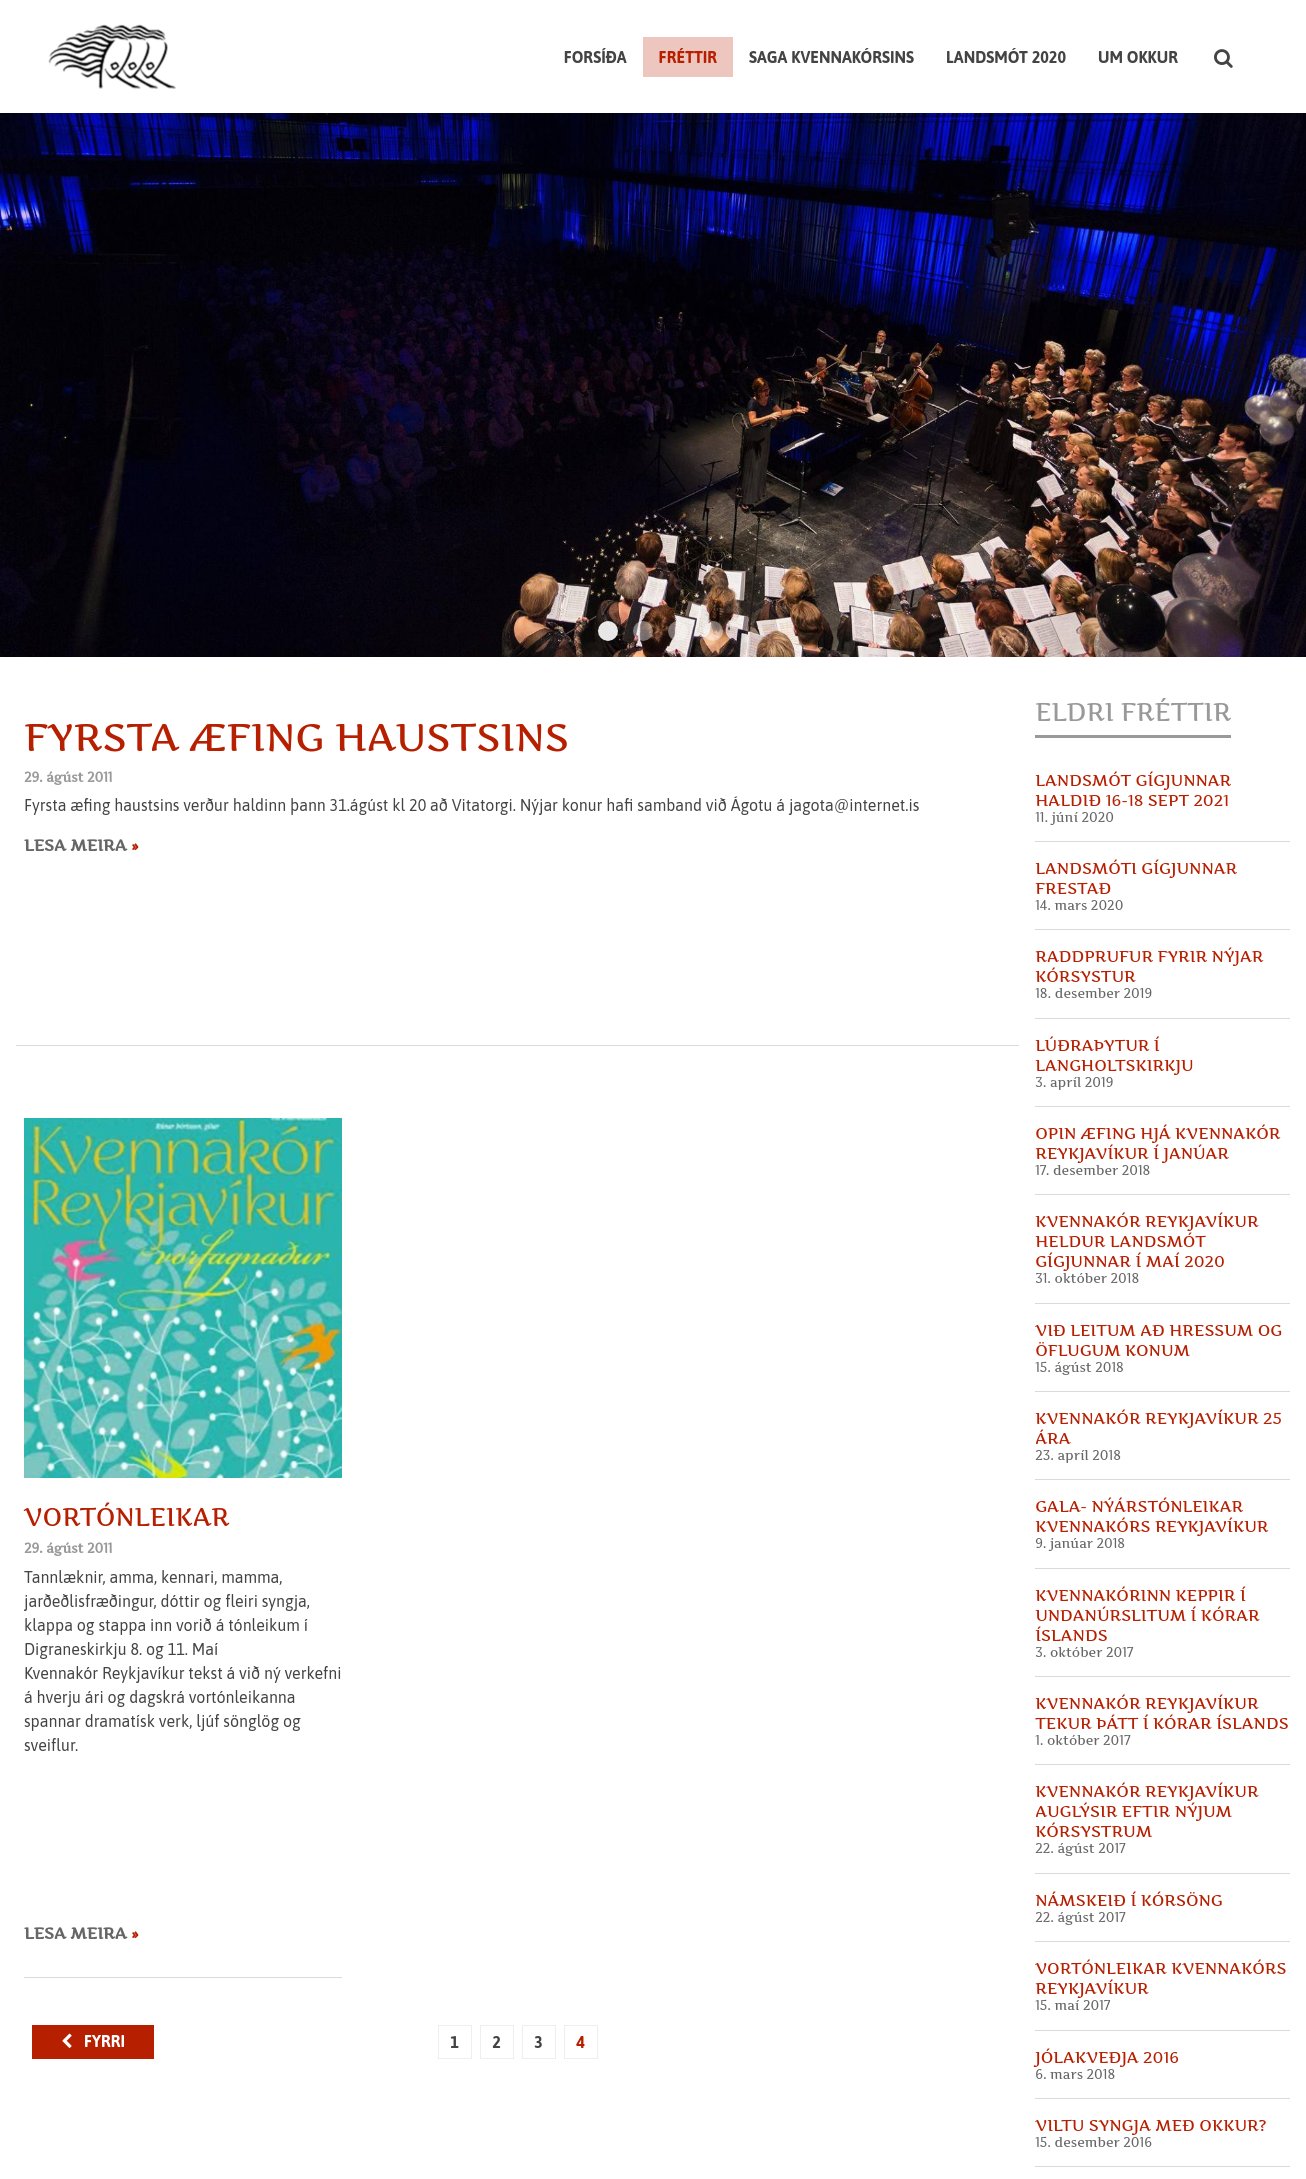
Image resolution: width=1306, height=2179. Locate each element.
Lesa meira (77, 761)
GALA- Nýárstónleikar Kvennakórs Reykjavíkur (1151, 1433)
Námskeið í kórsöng (1128, 1816)
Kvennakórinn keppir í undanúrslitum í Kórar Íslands (1147, 1531)
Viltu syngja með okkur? (1150, 2041)
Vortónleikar (127, 1433)
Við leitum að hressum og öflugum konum (1158, 1256)
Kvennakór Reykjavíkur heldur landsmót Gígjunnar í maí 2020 (1146, 1158)
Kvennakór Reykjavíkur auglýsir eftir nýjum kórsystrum (1146, 1728)
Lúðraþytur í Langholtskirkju (1114, 971)
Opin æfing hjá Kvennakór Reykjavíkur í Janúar (1157, 1059)
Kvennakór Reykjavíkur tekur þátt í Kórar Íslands (1161, 1629)
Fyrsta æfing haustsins (296, 653)
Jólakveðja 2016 (1107, 1973)
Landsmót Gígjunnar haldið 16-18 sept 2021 (1133, 706)
